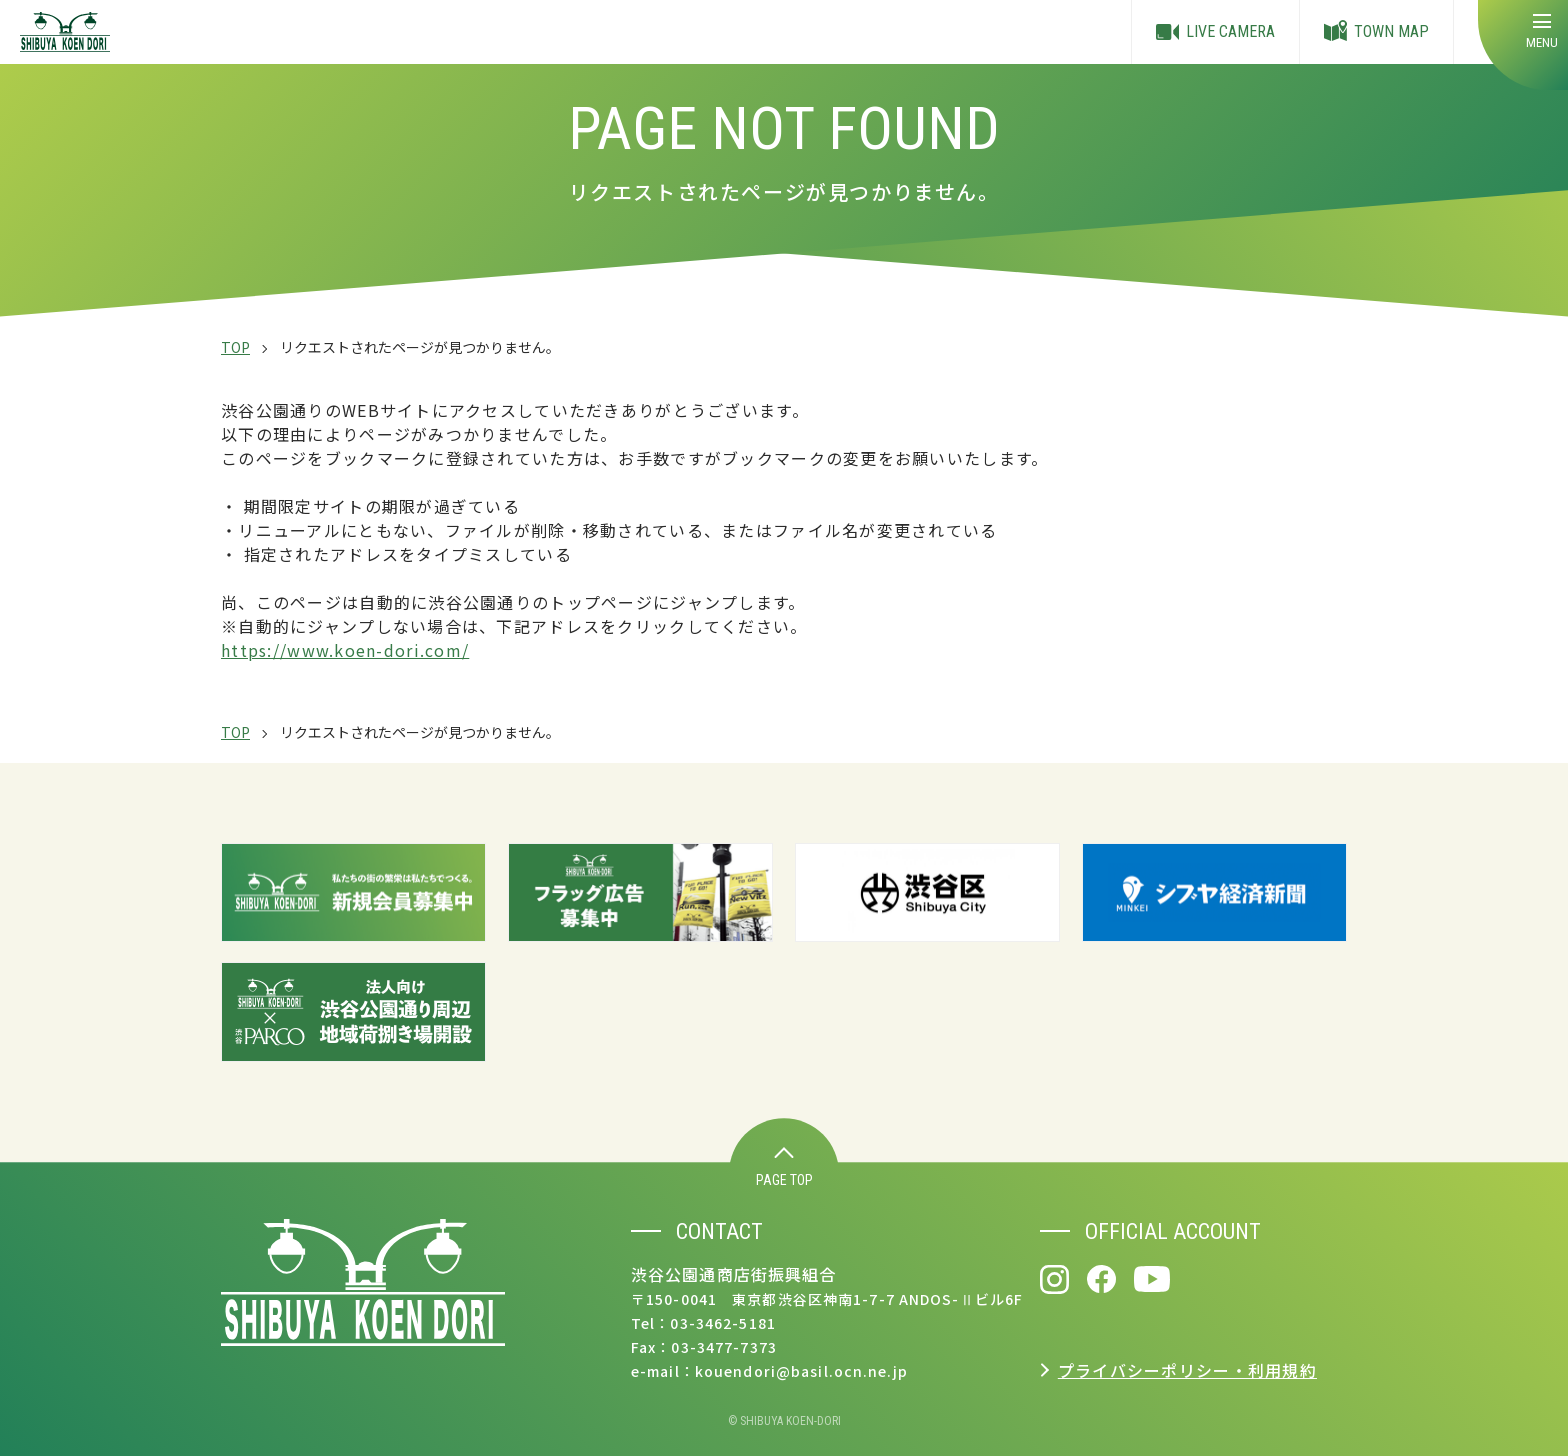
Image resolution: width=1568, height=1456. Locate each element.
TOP (235, 347)
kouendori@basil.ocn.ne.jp (801, 1371)
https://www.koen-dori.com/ (345, 650)
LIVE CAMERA (1215, 32)
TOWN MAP (1376, 32)
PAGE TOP (784, 1167)
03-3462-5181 (722, 1323)
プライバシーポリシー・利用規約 (1187, 1370)
